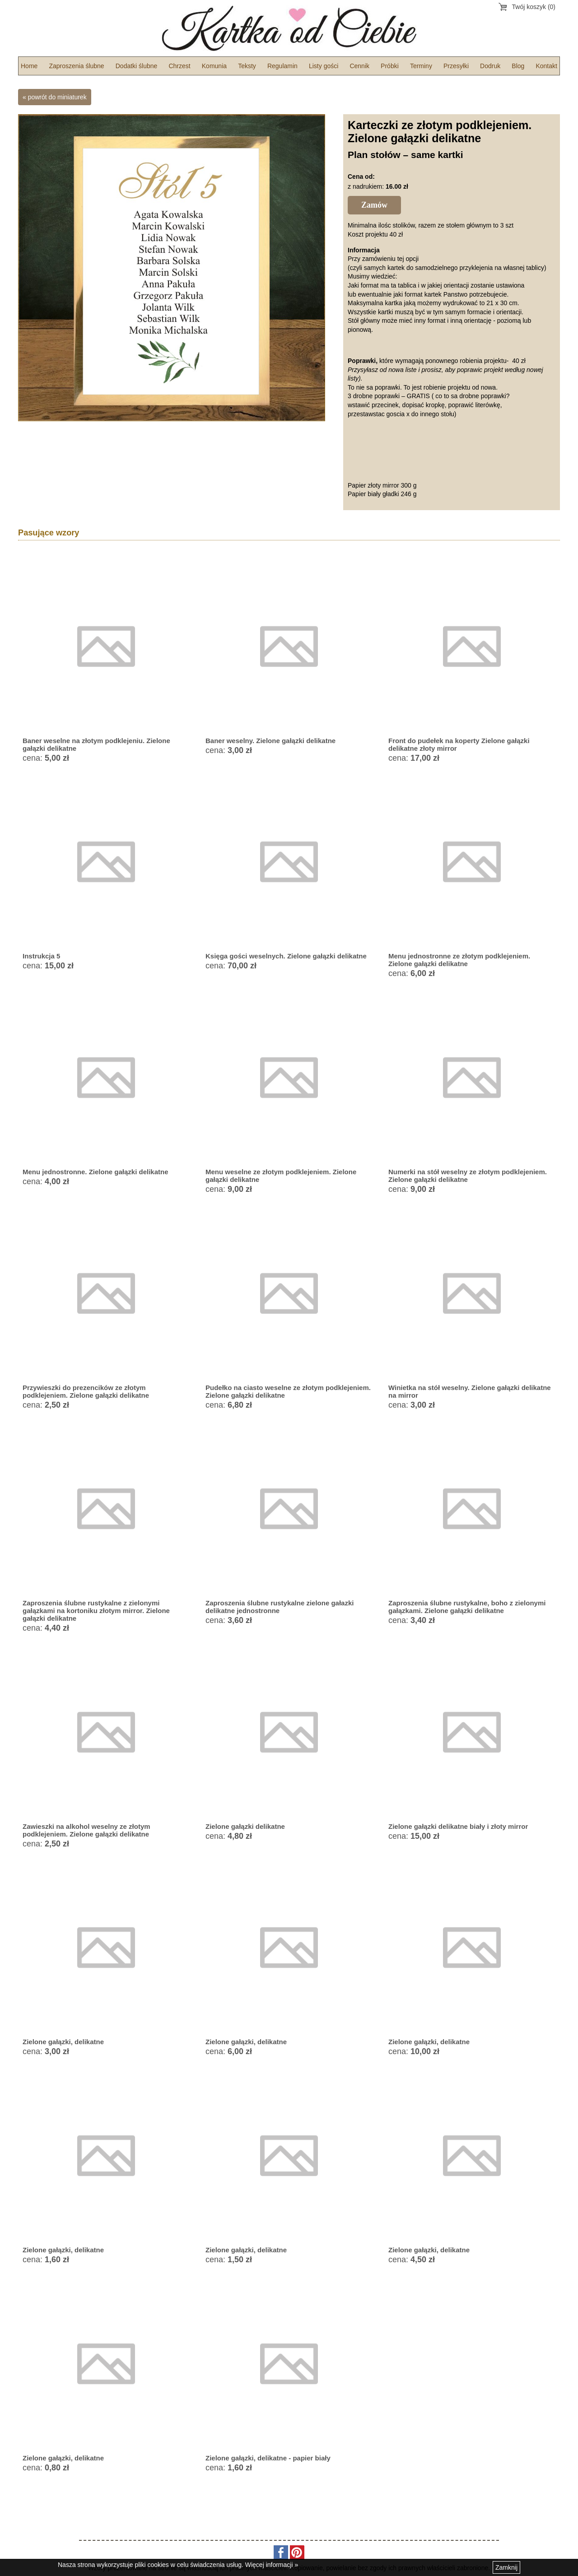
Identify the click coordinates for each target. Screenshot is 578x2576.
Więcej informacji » (271, 2564)
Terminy (421, 66)
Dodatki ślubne (137, 66)
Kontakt (546, 66)
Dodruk (490, 66)
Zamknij (506, 2567)
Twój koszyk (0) (533, 6)
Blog (518, 66)
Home (29, 66)
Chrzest (179, 66)
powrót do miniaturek (57, 97)
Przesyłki (456, 66)
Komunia (214, 66)
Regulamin (282, 66)
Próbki (390, 66)
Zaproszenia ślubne (76, 66)
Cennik (359, 66)
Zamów (374, 204)
